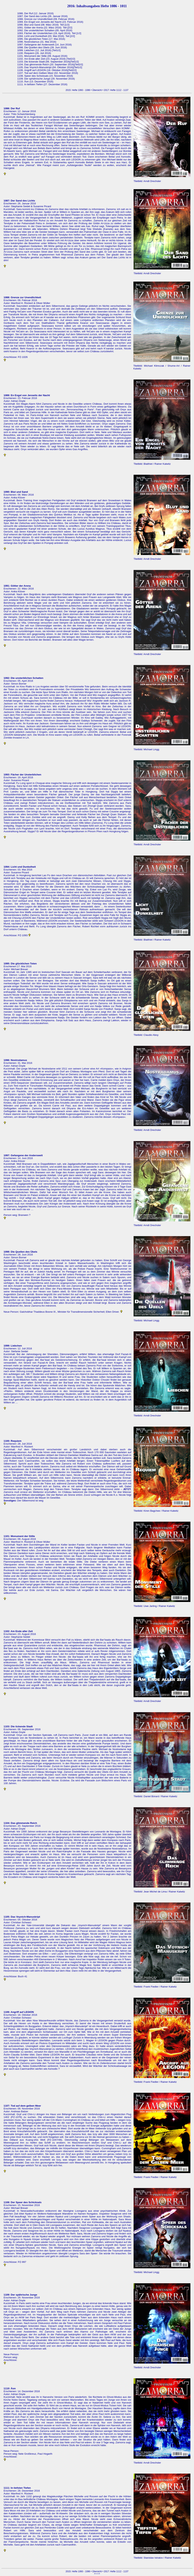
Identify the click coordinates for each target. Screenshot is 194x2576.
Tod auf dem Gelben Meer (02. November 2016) (51, 73)
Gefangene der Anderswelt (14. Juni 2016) (48, 44)
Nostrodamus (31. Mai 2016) (40, 41)
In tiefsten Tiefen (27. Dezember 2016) (45, 84)
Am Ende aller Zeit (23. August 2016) (45, 58)
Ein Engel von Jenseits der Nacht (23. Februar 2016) (53, 21)
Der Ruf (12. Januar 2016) (39, 13)
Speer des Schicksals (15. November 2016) (48, 75)
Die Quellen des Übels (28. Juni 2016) (45, 47)
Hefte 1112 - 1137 (119, 90)
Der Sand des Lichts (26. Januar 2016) (46, 16)
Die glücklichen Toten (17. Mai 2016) (44, 38)
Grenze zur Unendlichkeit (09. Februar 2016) (49, 19)
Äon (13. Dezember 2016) (38, 81)
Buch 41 (22, 1976)
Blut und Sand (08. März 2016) (41, 24)
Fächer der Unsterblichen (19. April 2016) (47, 33)
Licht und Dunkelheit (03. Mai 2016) (44, 36)
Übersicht (97, 90)
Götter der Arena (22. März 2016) (42, 27)
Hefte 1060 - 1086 (81, 90)
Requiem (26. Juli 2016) (37, 53)
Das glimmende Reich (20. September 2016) (49, 64)
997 (24, 2262)
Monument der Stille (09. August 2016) (45, 56)
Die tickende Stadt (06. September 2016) (47, 61)
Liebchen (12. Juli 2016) (37, 50)
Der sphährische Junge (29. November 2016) (49, 78)
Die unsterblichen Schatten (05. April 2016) (48, 30)
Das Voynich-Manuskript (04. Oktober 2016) (48, 67)
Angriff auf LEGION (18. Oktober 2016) (46, 70)
